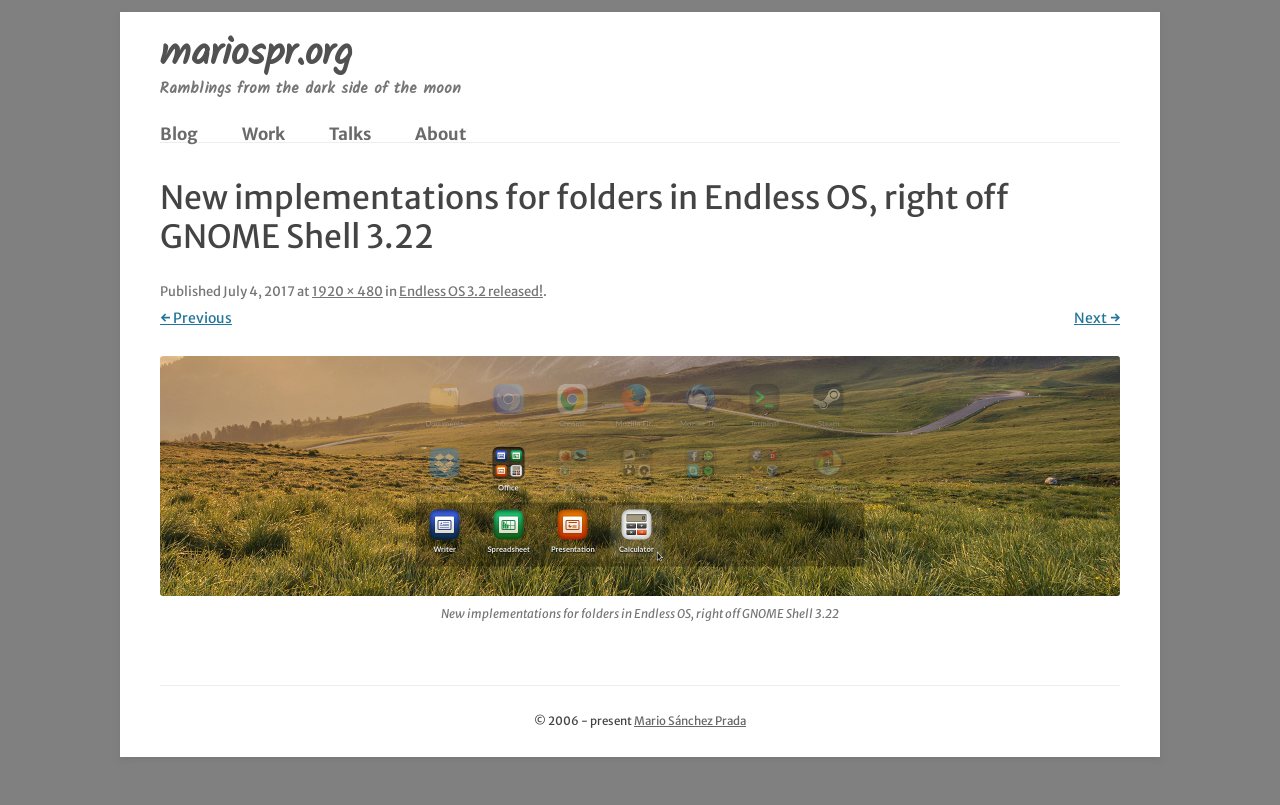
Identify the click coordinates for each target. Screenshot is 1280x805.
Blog (179, 134)
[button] (640, 476)
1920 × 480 (347, 291)
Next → (1097, 318)
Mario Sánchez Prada (690, 721)
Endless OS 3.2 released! (471, 291)
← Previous (196, 318)
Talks (350, 134)
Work (263, 134)
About (440, 134)
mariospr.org (256, 55)
